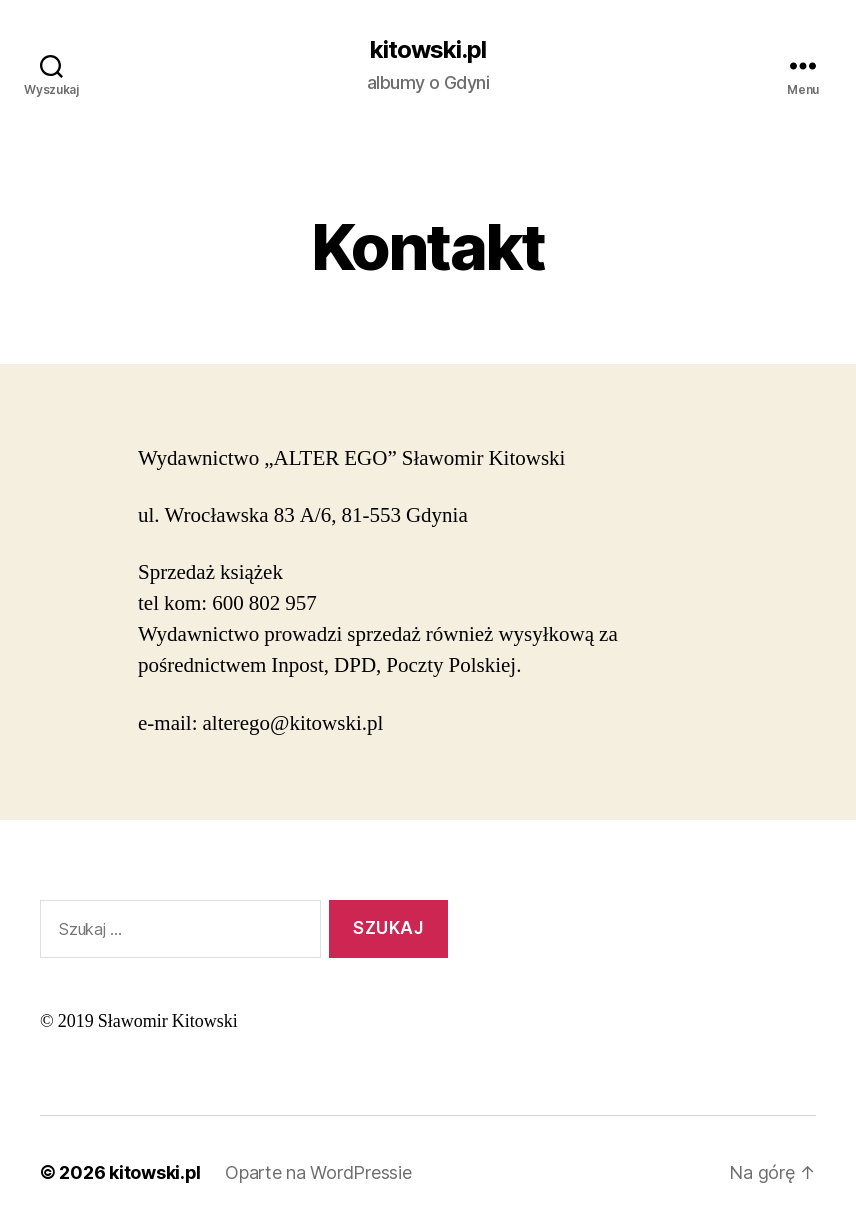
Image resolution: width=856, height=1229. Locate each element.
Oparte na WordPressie (318, 1172)
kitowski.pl (428, 50)
